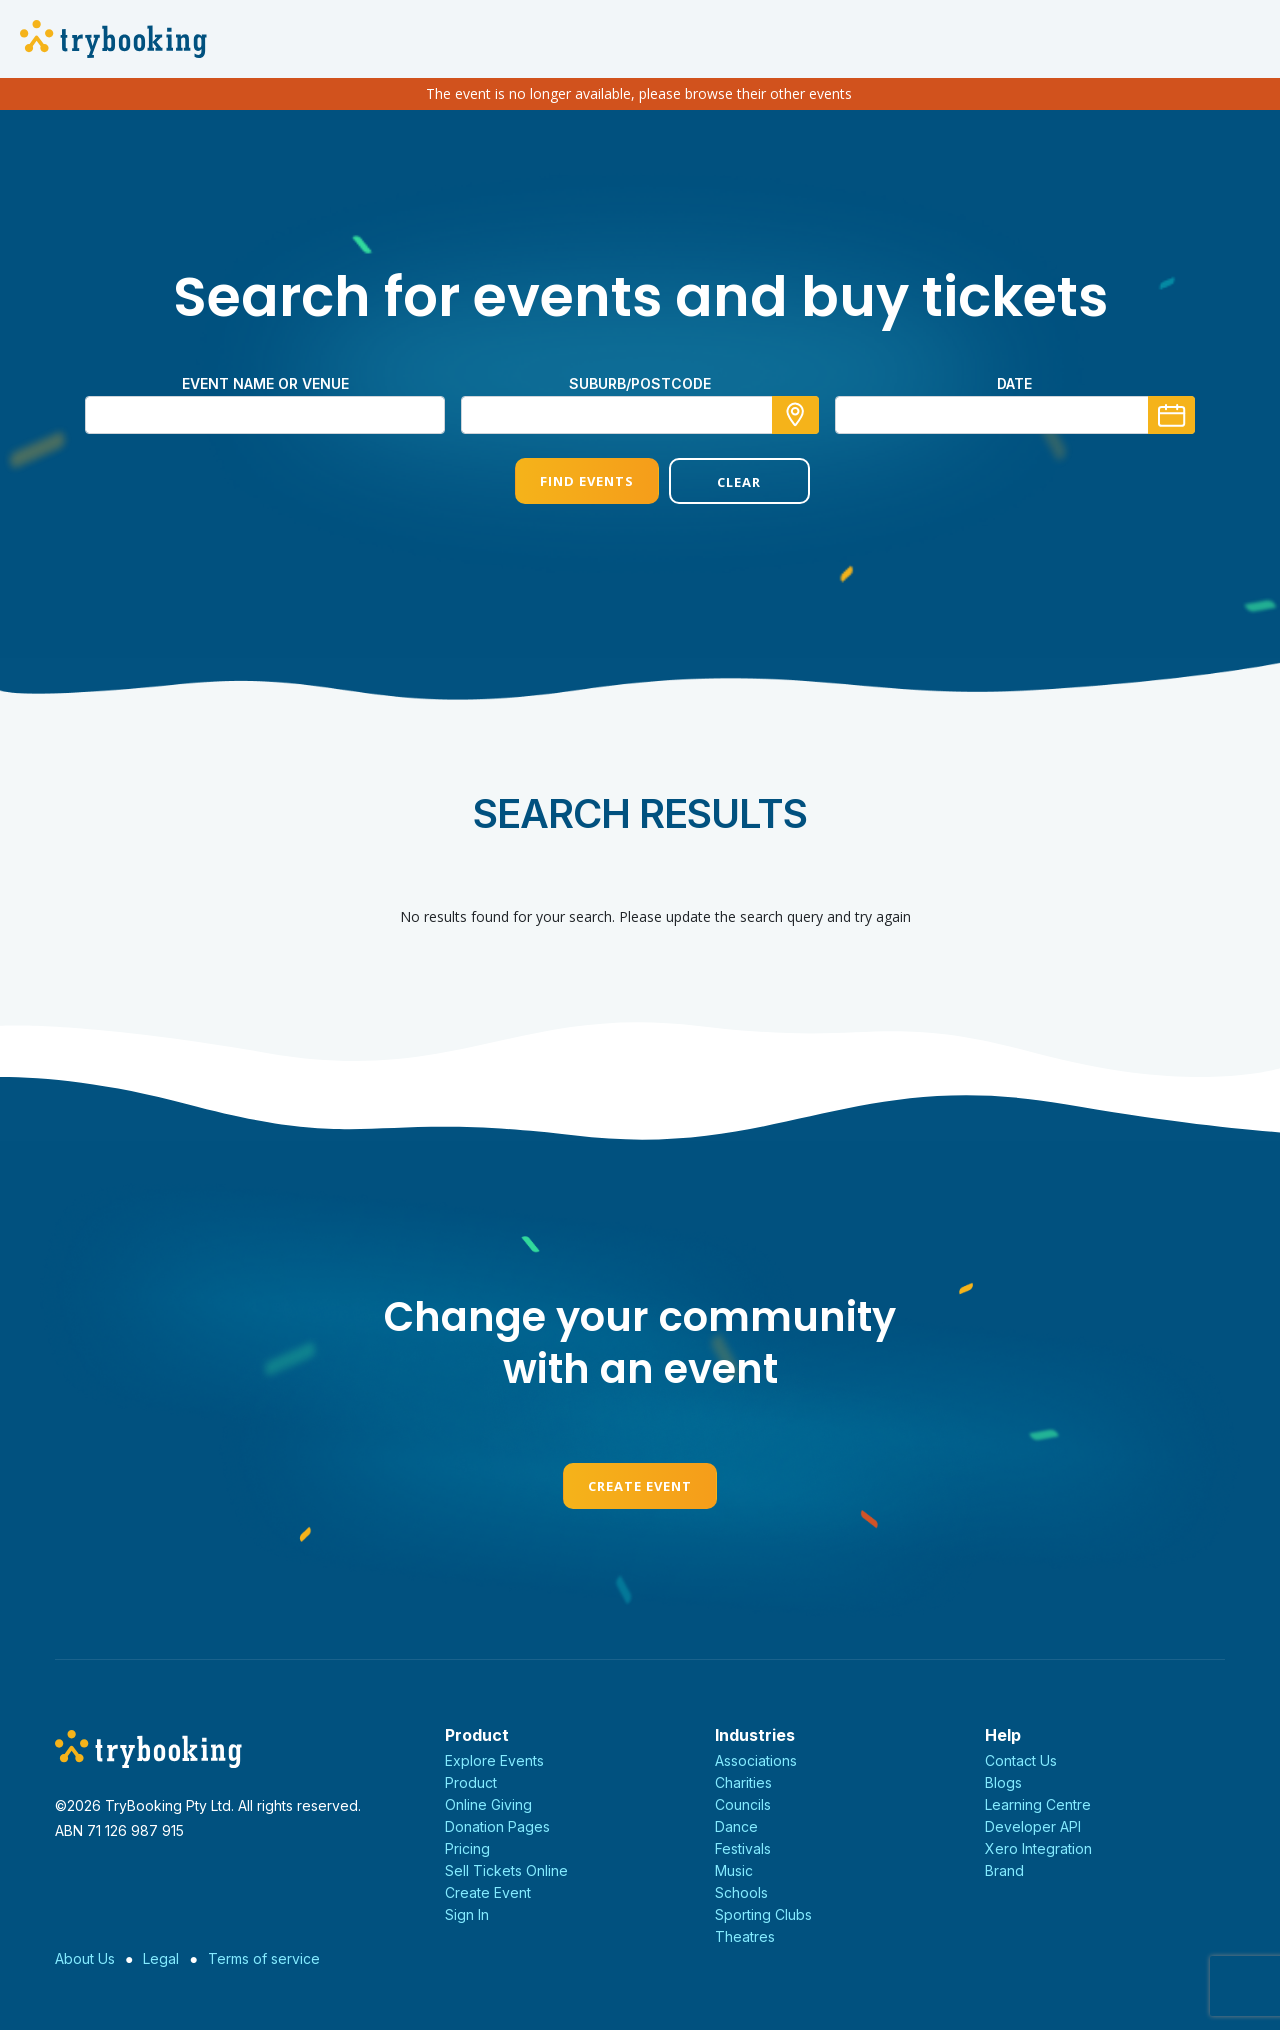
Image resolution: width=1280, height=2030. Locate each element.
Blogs (1003, 1782)
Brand (1004, 1870)
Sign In (467, 1914)
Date (1014, 383)
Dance (736, 1826)
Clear (717, 482)
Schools (741, 1892)
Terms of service (264, 1958)
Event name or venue (265, 383)
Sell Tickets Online (506, 1870)
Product (471, 1782)
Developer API (1033, 1826)
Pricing (467, 1848)
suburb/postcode (640, 383)
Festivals (743, 1848)
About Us (85, 1958)
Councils (743, 1804)
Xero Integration (1038, 1848)
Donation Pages (497, 1826)
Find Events (563, 481)
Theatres (745, 1936)
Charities (743, 1782)
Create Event (640, 1486)
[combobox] (640, 415)
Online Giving (488, 1804)
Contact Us (1021, 1760)
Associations (756, 1760)
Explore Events (494, 1760)
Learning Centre (1038, 1804)
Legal (161, 1958)
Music (734, 1870)
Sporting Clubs (763, 1914)
